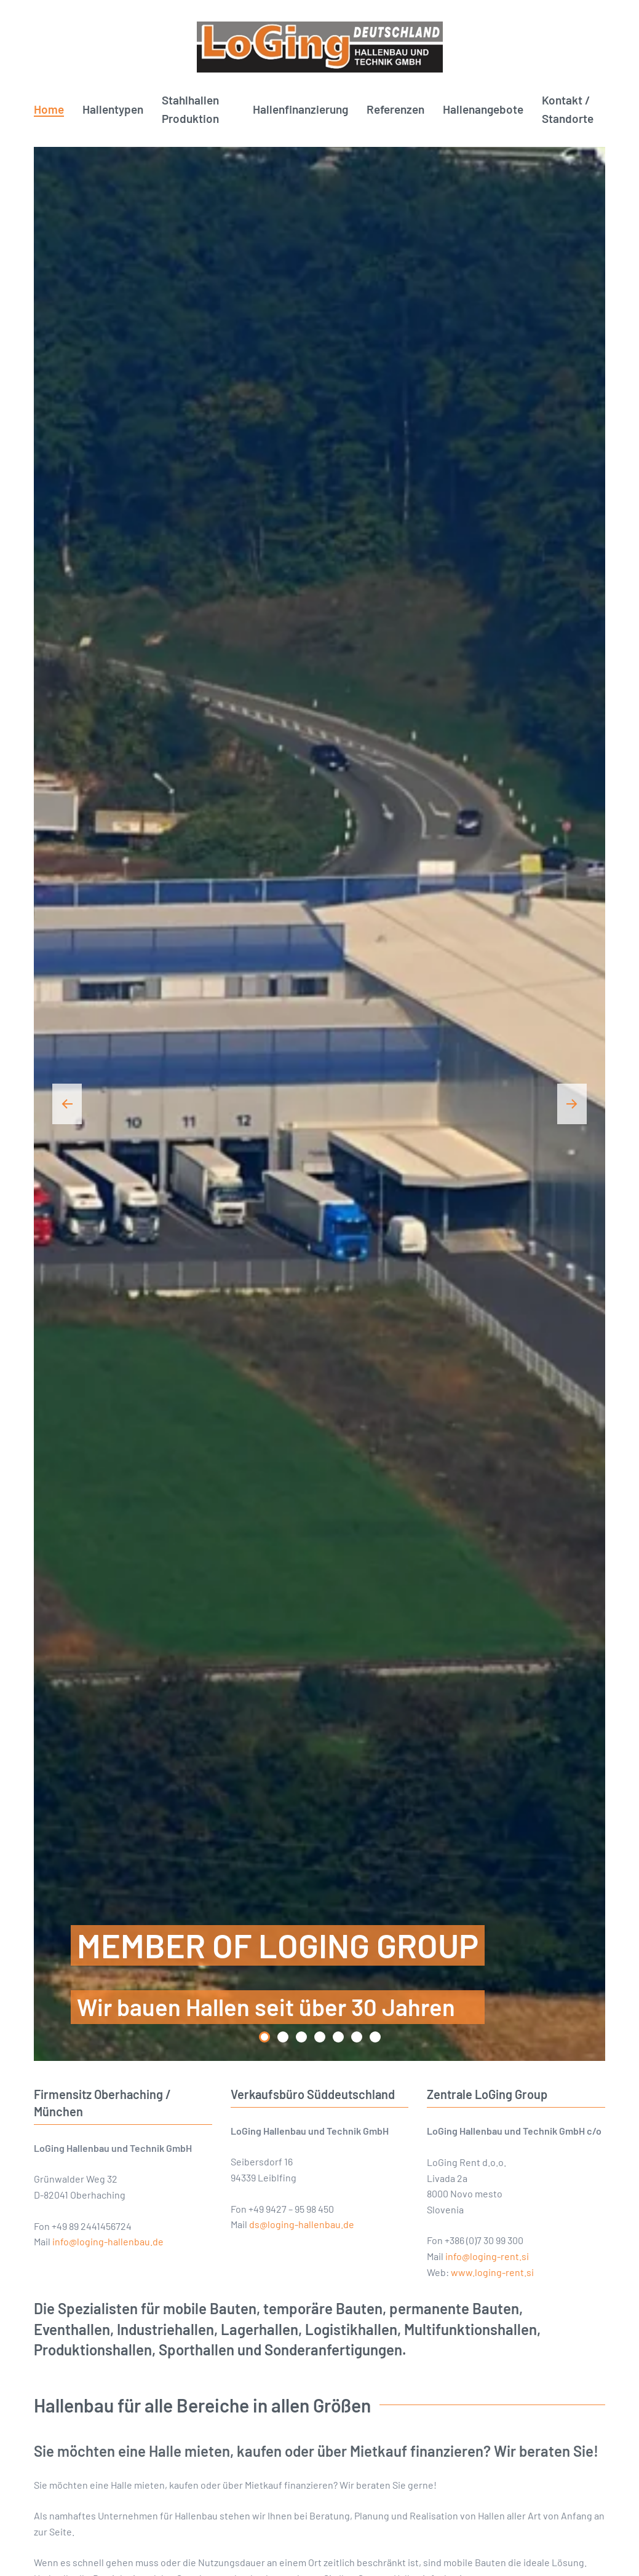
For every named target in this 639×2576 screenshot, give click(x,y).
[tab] (264, 2036)
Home (49, 109)
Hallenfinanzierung (300, 109)
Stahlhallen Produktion (190, 109)
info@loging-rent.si (487, 2256)
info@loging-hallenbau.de (108, 2241)
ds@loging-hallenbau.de (301, 2224)
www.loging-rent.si (492, 2272)
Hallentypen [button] (112, 109)
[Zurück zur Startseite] (319, 47)
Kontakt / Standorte (567, 109)
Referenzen (395, 109)
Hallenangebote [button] (483, 109)
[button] (67, 1104)
